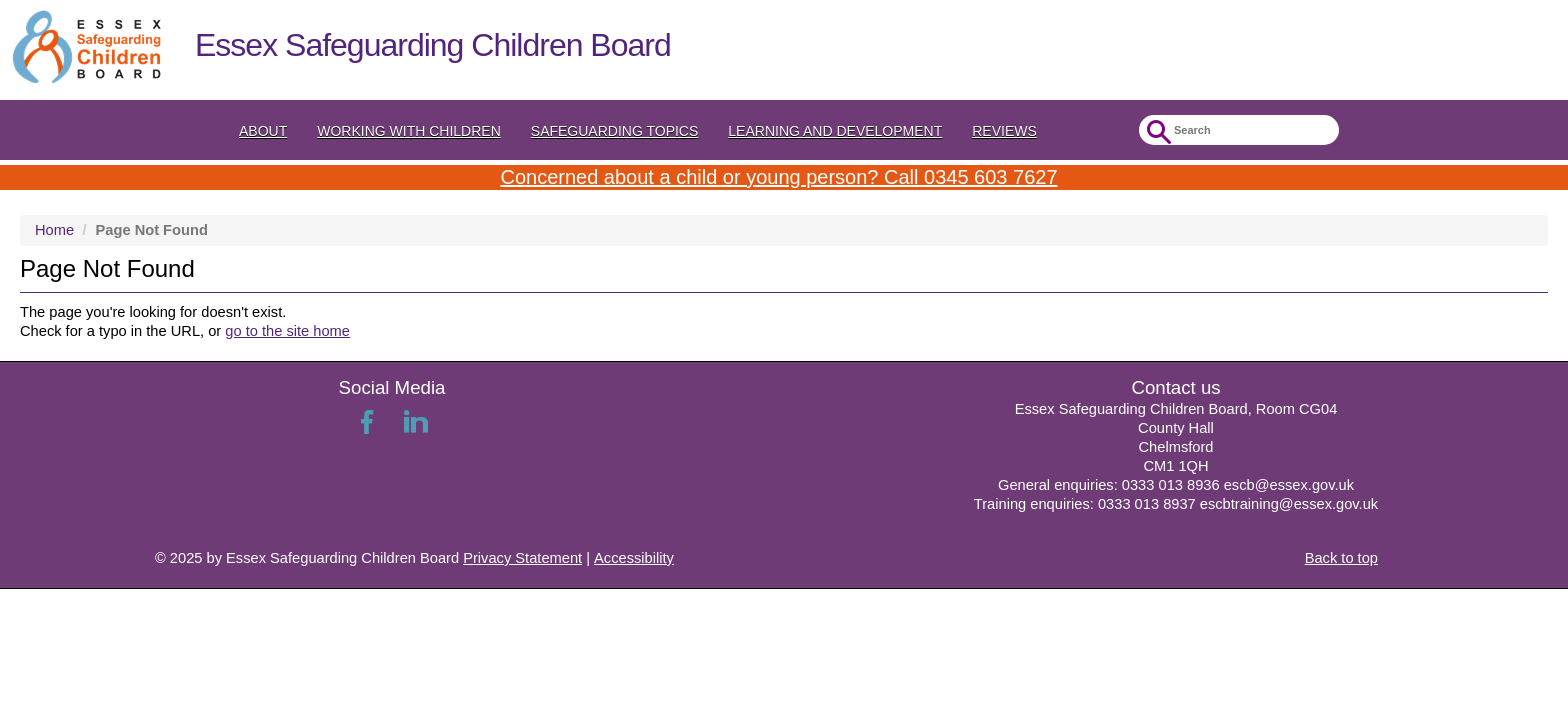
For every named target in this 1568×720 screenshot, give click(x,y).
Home (54, 230)
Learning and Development (835, 131)
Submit (1156, 132)
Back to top (1341, 558)
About (263, 131)
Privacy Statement (522, 558)
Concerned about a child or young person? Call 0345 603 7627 (778, 177)
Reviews (1004, 131)
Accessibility (634, 558)
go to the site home (287, 331)
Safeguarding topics (615, 131)
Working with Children (409, 131)
